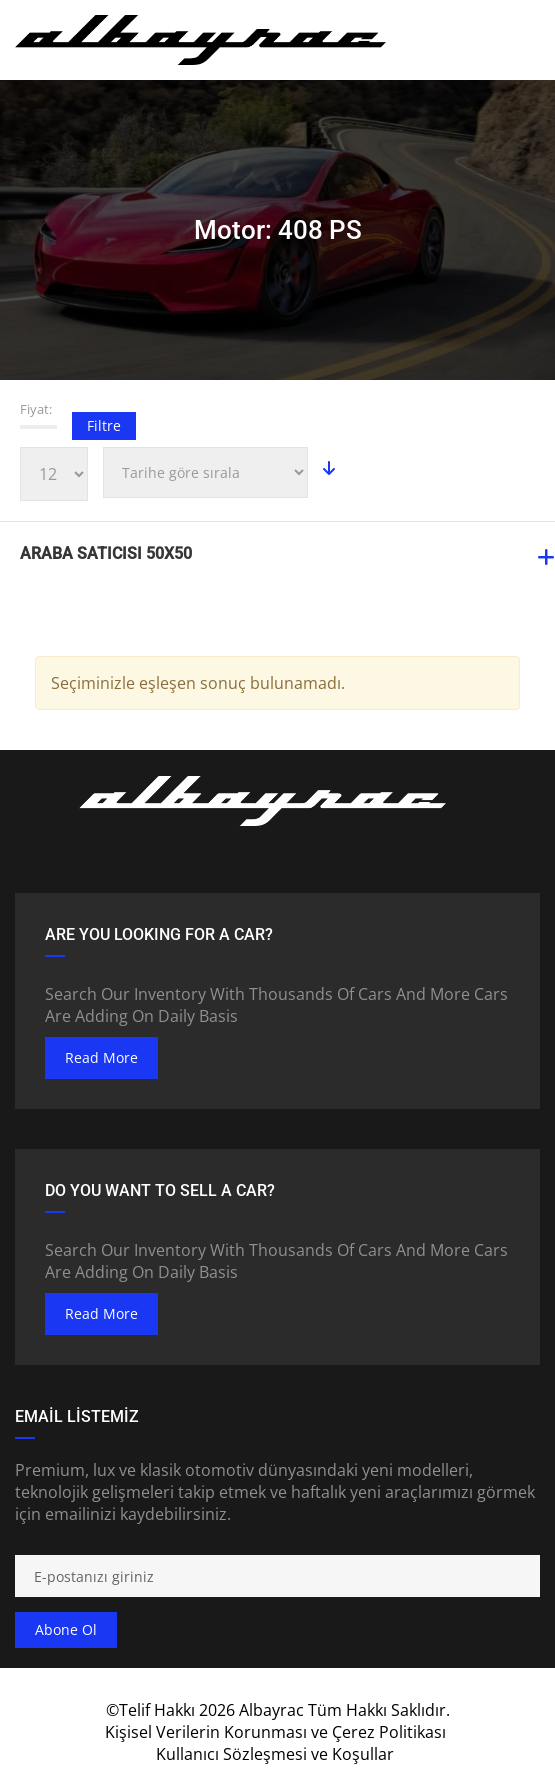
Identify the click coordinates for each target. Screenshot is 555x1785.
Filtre (104, 425)
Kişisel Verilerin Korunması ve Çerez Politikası (275, 1732)
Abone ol (66, 1629)
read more (101, 1057)
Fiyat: (36, 409)
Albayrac (271, 1710)
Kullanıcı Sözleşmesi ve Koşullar (275, 1754)
